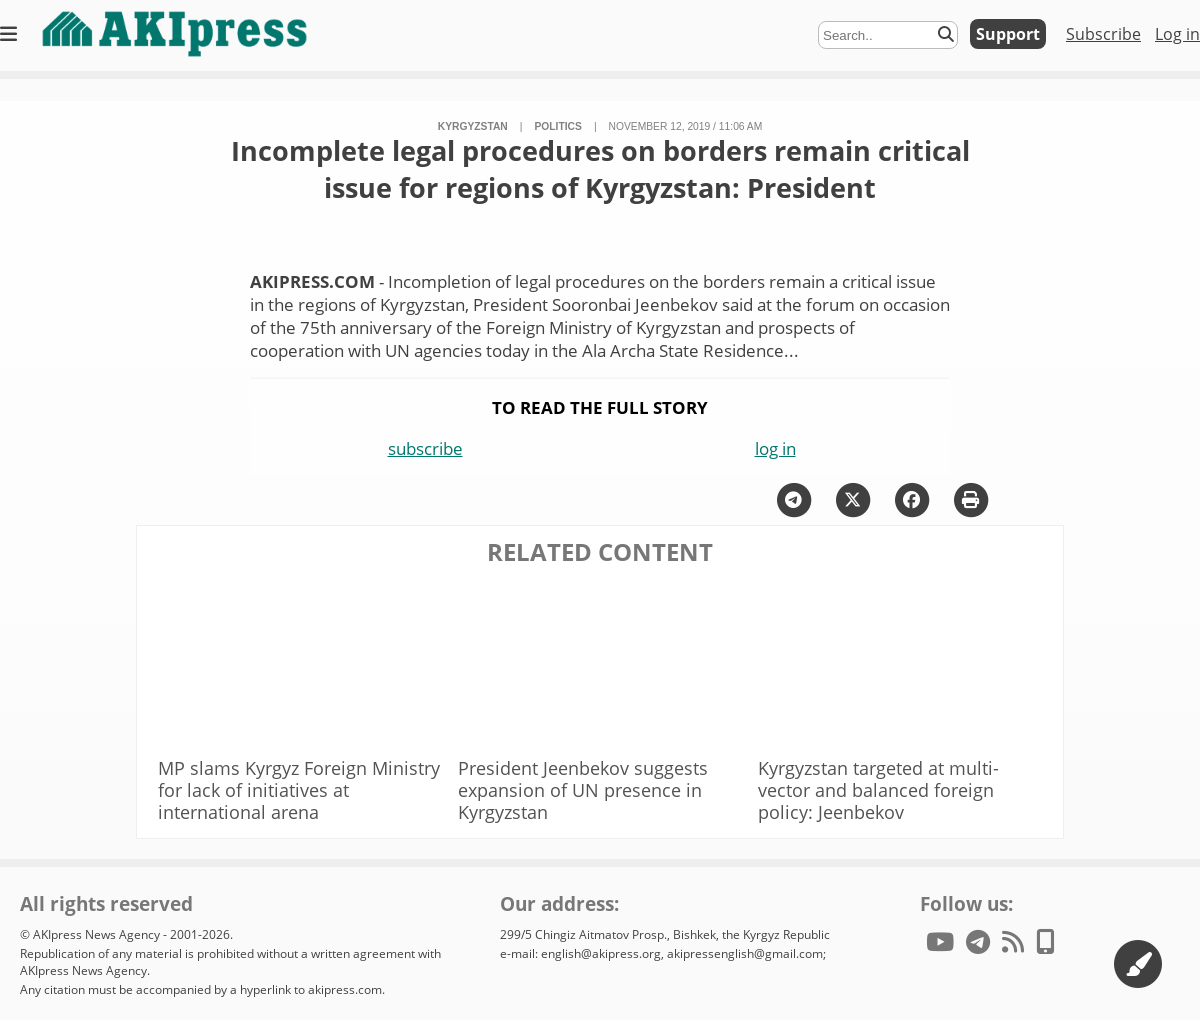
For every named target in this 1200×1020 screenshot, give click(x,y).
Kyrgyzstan (473, 126)
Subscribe (1103, 34)
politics (557, 126)
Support (1008, 34)
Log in (1177, 34)
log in (775, 448)
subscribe (425, 448)
